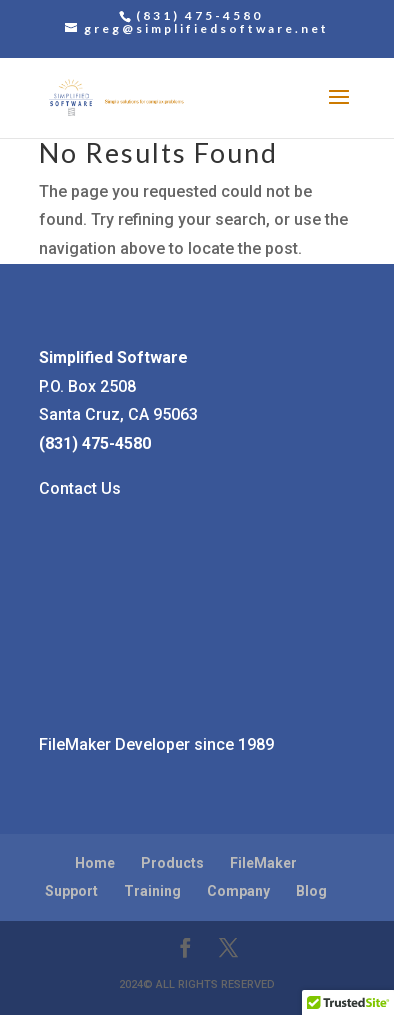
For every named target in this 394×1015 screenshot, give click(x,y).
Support (71, 891)
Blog (311, 891)
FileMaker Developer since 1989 (156, 744)
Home (95, 863)
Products (172, 863)
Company (238, 891)
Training (152, 891)
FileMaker (263, 863)
